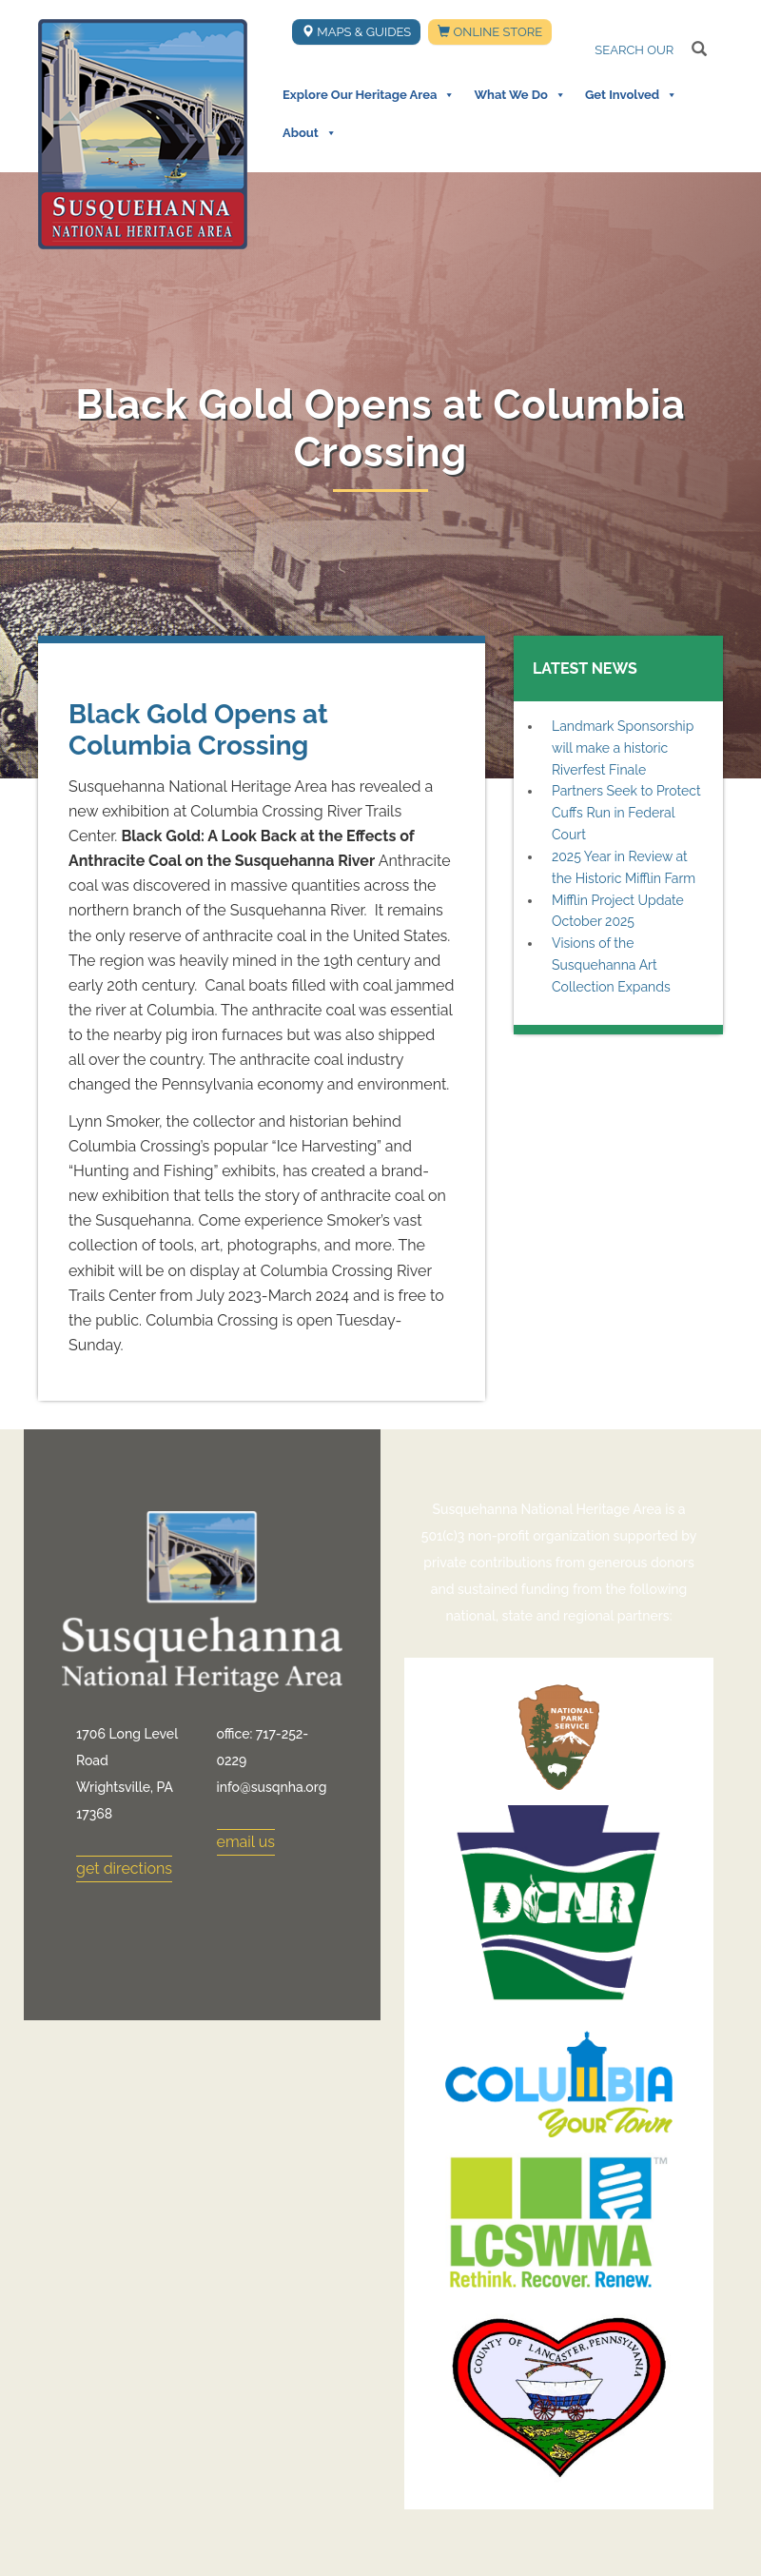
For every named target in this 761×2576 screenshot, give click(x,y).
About (310, 133)
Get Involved (631, 95)
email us (246, 1842)
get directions (124, 1868)
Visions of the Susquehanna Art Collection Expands (611, 964)
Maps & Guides (356, 32)
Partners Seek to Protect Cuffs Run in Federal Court (626, 812)
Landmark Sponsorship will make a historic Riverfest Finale (622, 747)
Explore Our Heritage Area (369, 95)
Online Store (490, 32)
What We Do (519, 95)
